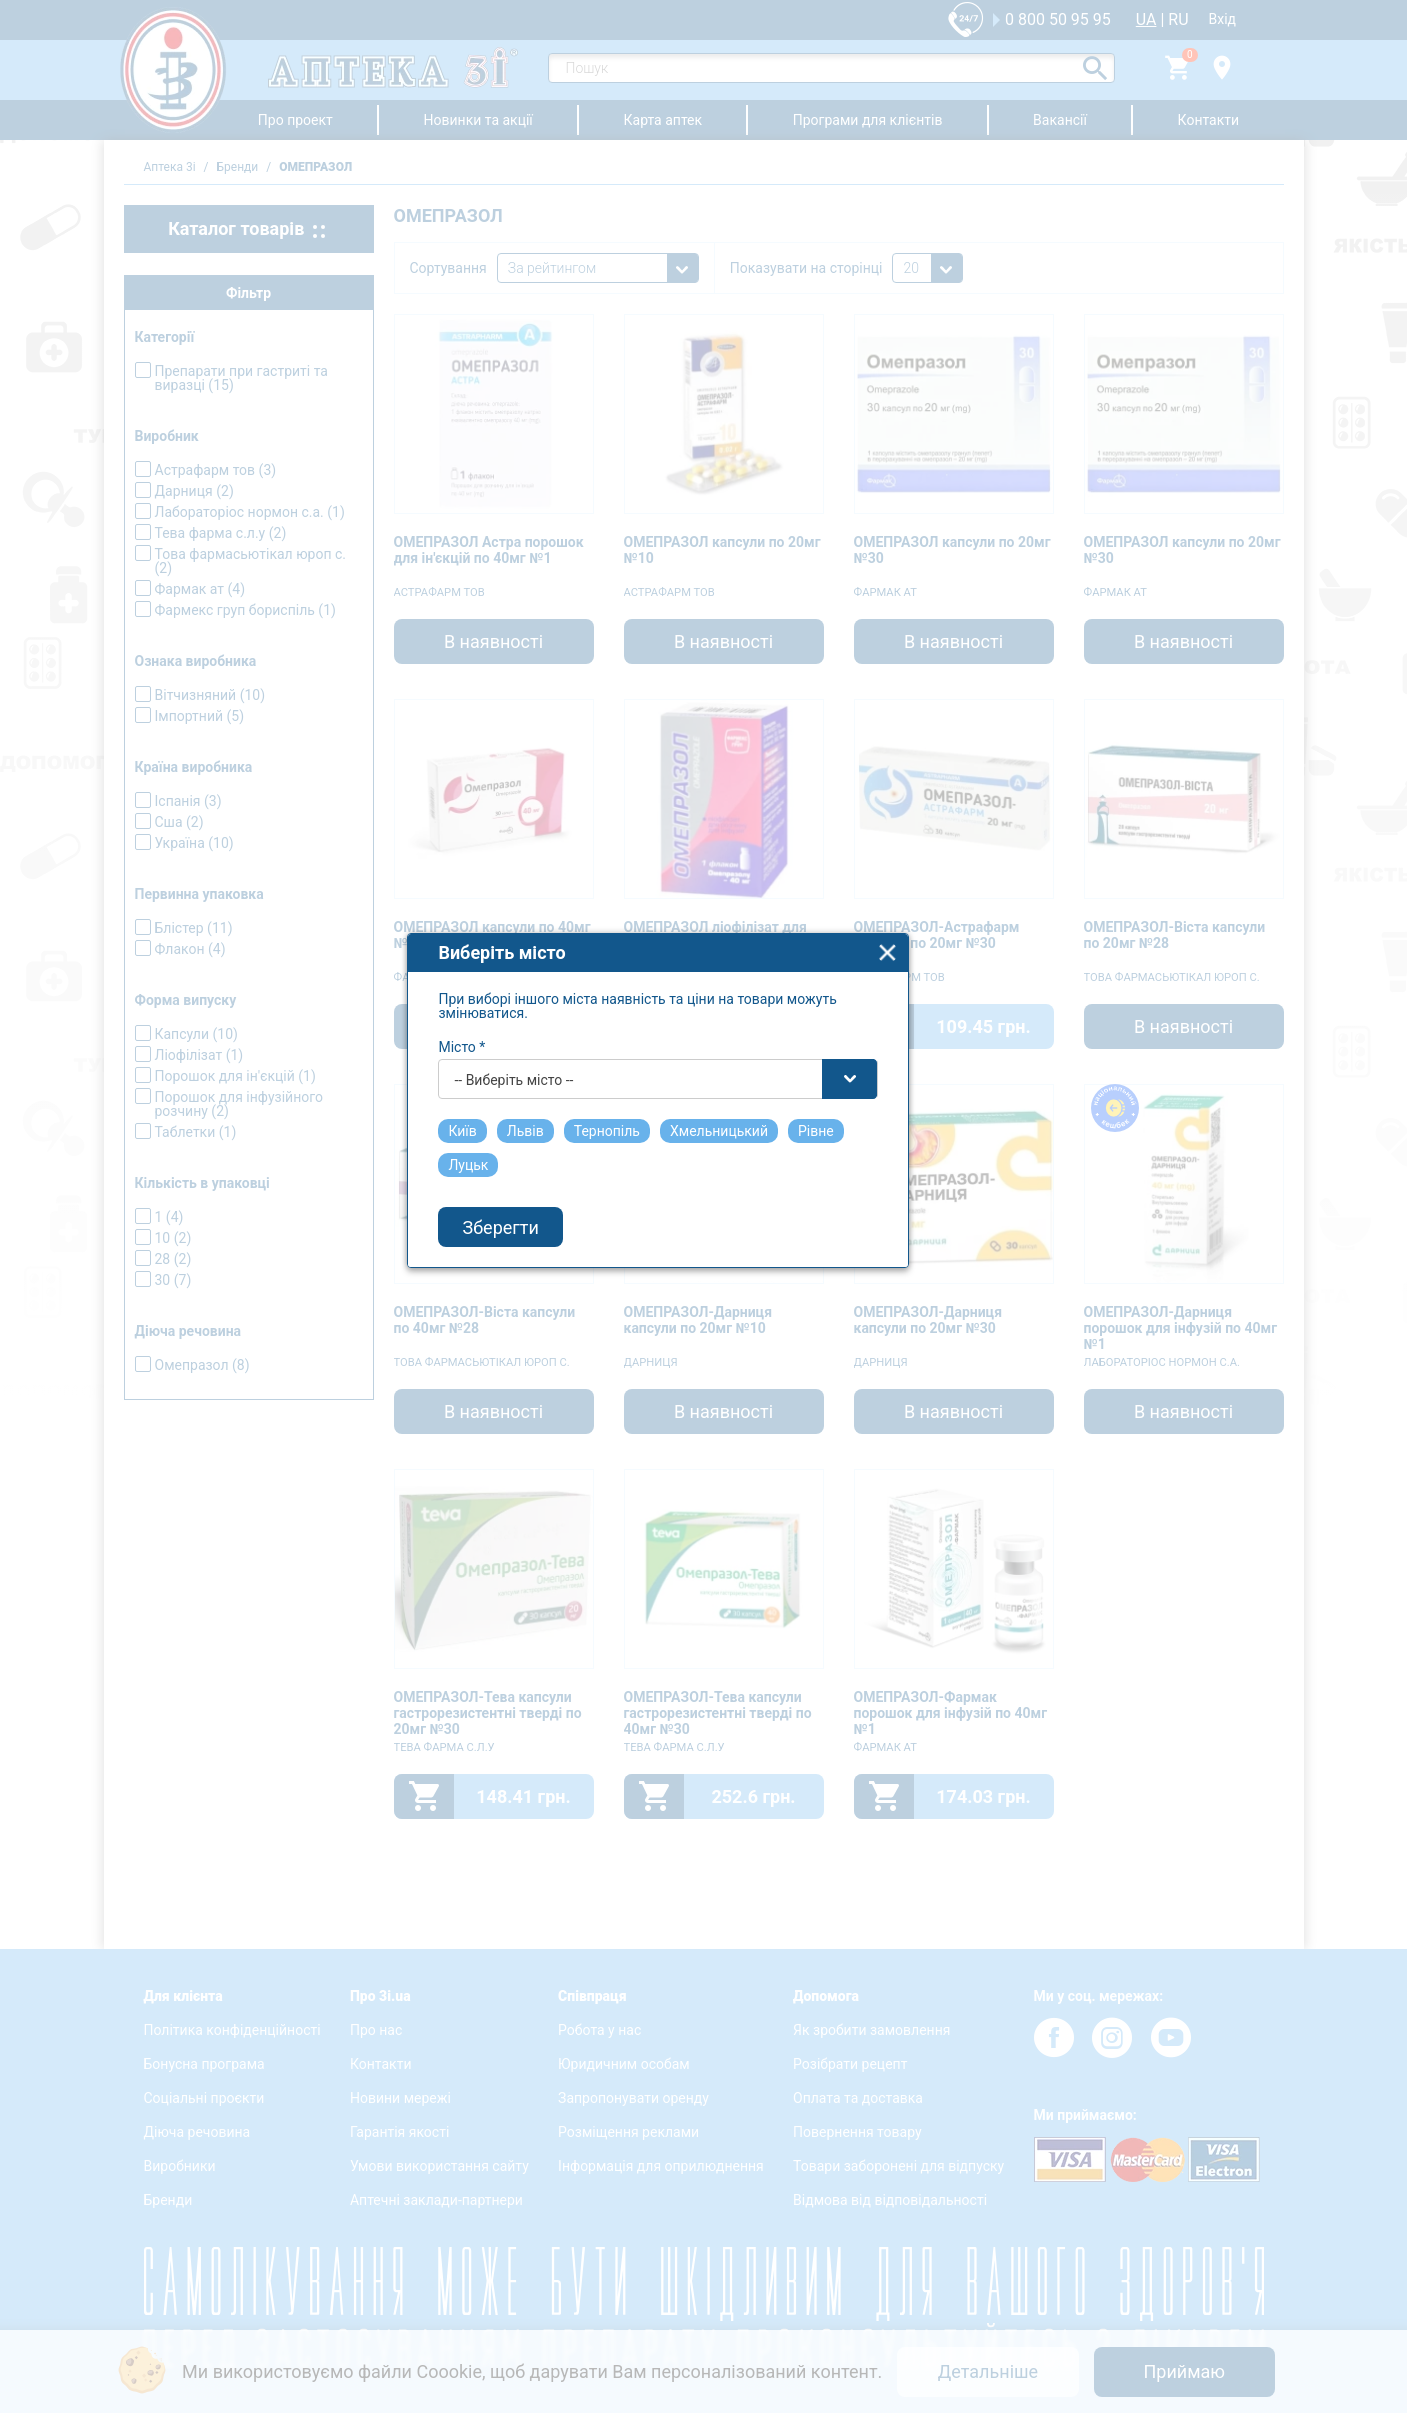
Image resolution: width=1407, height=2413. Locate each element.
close (934, 1024)
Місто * (508, 1119)
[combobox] (705, 1151)
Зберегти (547, 1299)
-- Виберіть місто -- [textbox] (560, 1152)
